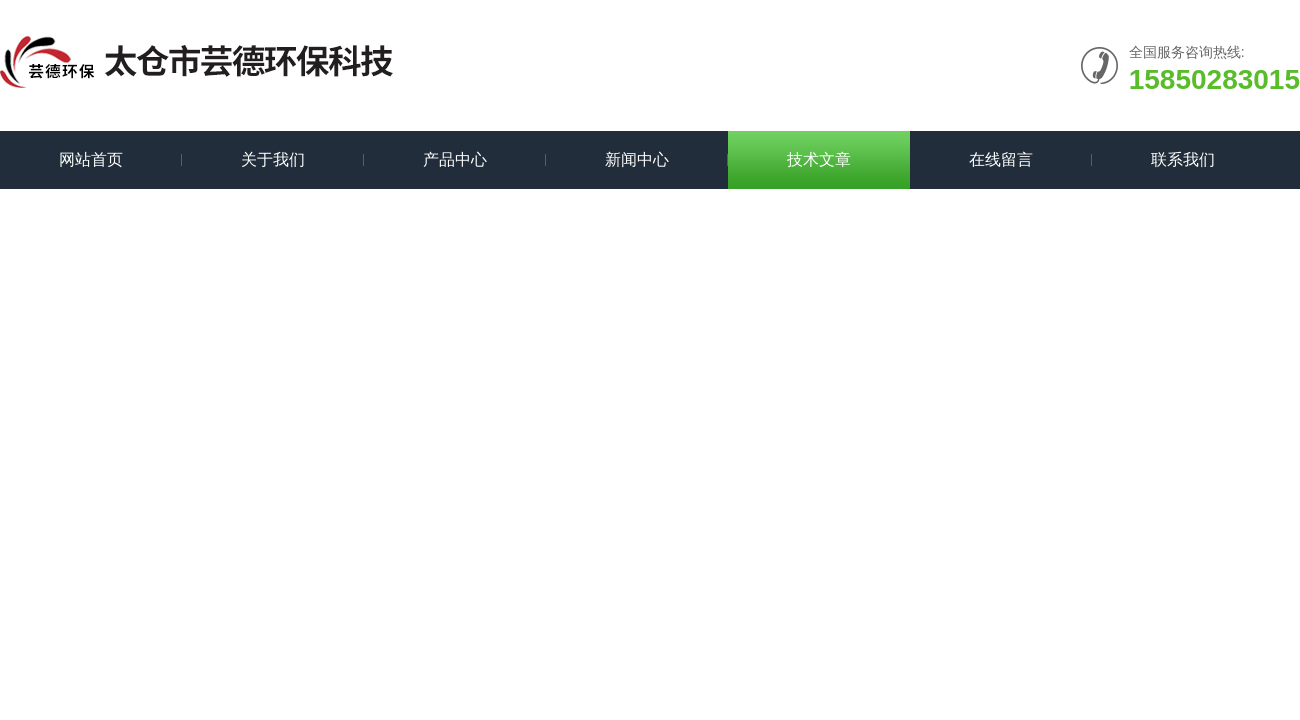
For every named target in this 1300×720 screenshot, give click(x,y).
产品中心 (455, 159)
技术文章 (819, 159)
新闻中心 (637, 159)
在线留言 (1001, 159)
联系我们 (1183, 159)
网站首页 (91, 159)
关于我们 (273, 159)
